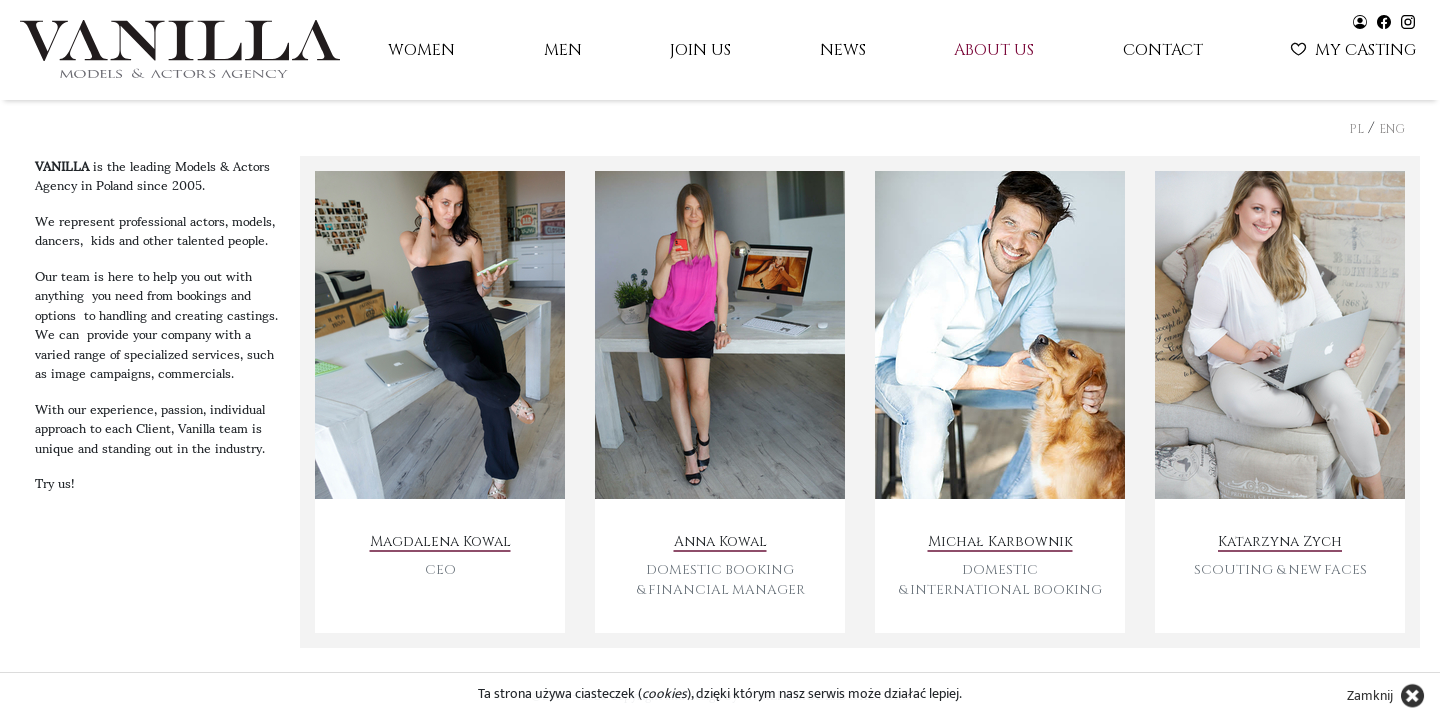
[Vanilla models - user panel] (1360, 20)
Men (563, 50)
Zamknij (1370, 695)
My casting (1355, 48)
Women (421, 50)
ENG (1392, 129)
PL (1356, 129)
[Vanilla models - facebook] (1384, 20)
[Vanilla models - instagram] (1408, 20)
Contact (1163, 50)
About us (994, 50)
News (843, 50)
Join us (700, 50)
